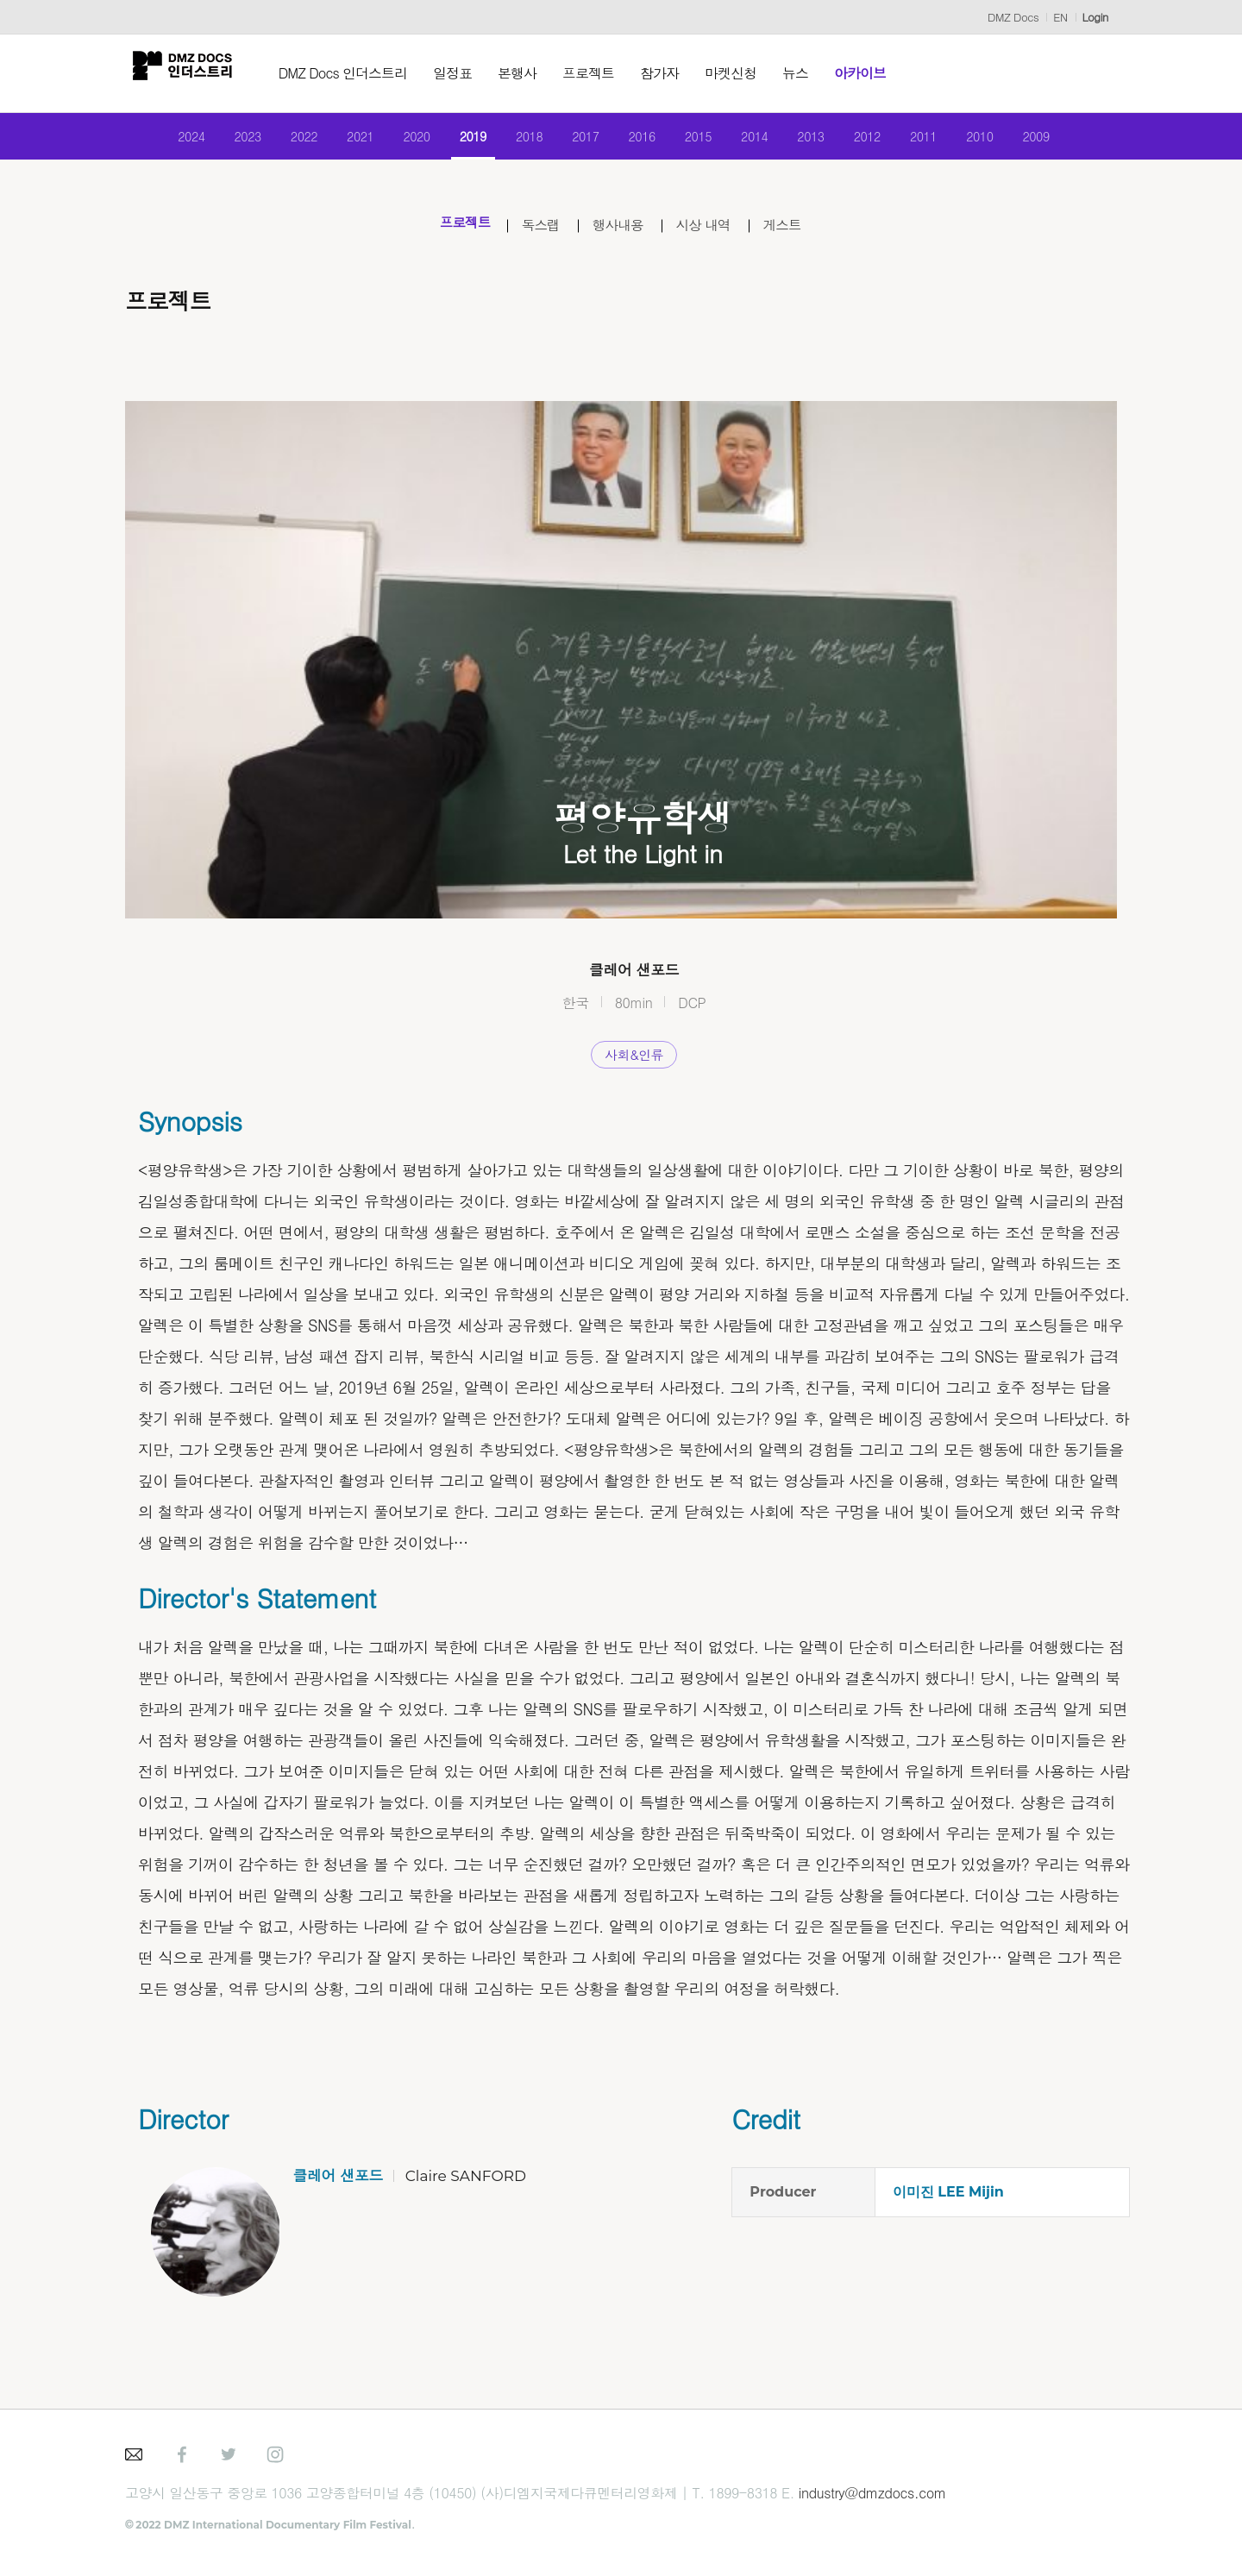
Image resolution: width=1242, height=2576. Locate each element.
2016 (644, 140)
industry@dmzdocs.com (872, 2503)
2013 (822, 140)
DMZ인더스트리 (189, 73)
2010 (1002, 140)
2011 (942, 140)
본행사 (531, 73)
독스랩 (534, 234)
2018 (524, 140)
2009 (1062, 140)
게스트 (799, 234)
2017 (583, 140)
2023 (225, 140)
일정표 (467, 73)
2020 (404, 140)
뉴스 (810, 73)
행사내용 (618, 234)
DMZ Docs (1013, 17)
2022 (285, 140)
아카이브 (874, 73)
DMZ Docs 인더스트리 (357, 73)
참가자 (674, 73)
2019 (464, 140)
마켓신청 (745, 73)
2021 (344, 140)
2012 (883, 140)
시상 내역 (712, 234)
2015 (703, 140)
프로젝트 (603, 73)
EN (1060, 17)
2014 (763, 140)
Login (1095, 17)
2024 (165, 140)
